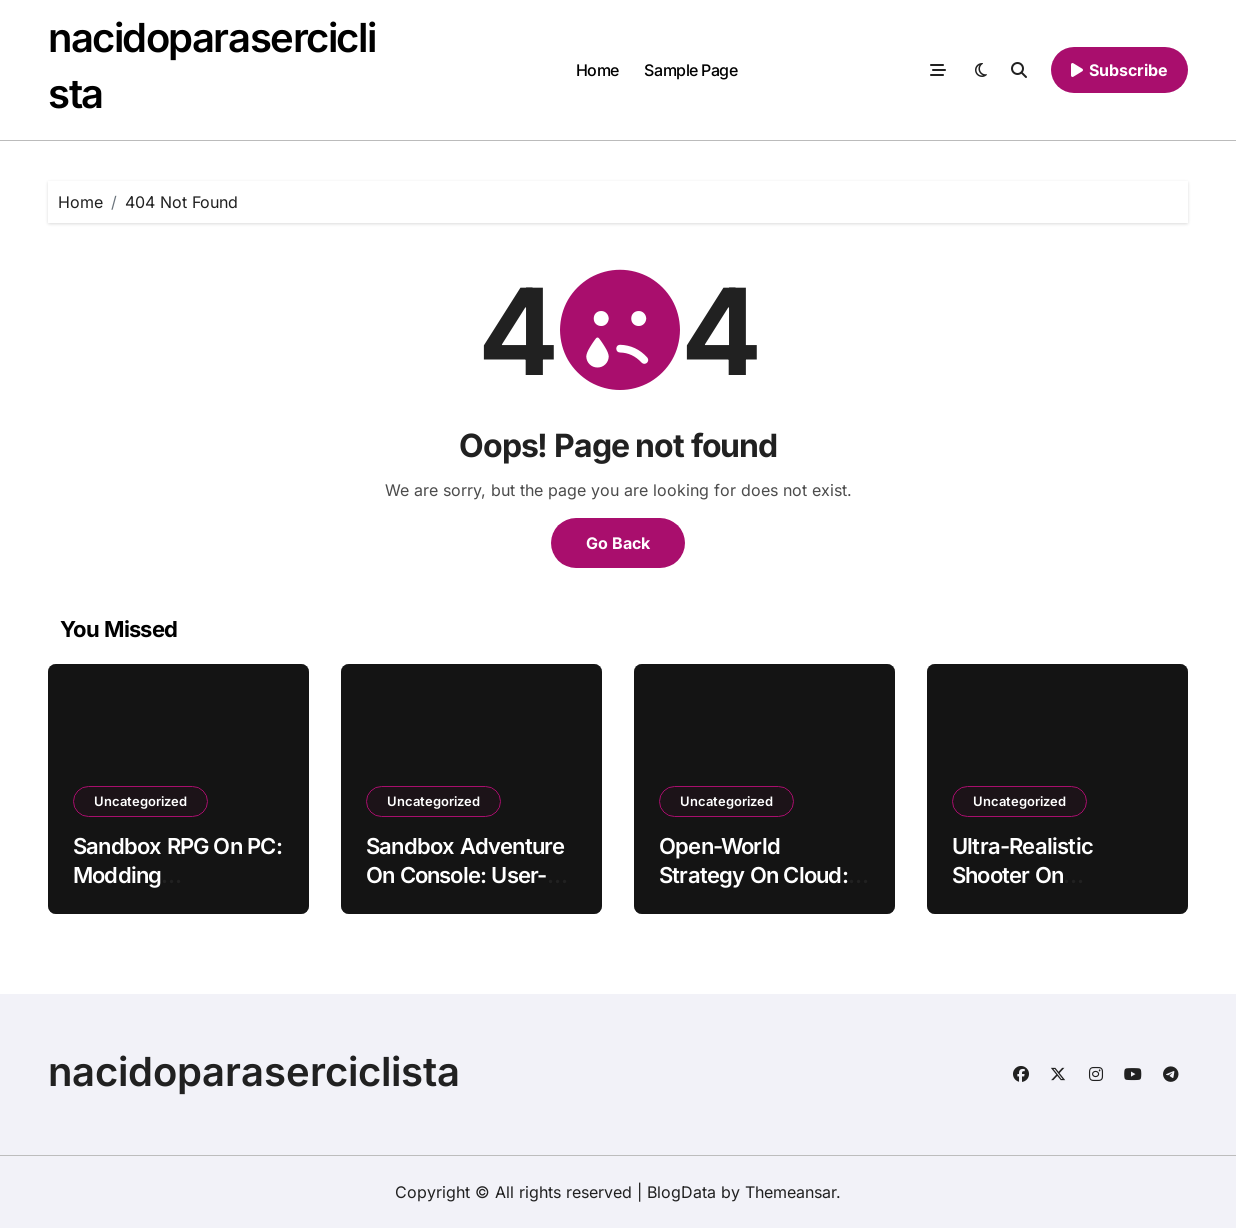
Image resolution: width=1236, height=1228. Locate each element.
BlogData (681, 1192)
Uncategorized (140, 801)
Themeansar (790, 1192)
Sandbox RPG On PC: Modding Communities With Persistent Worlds (177, 889)
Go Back (618, 543)
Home (597, 70)
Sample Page (690, 70)
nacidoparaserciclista (254, 1071)
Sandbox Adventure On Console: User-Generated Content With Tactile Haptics (465, 889)
